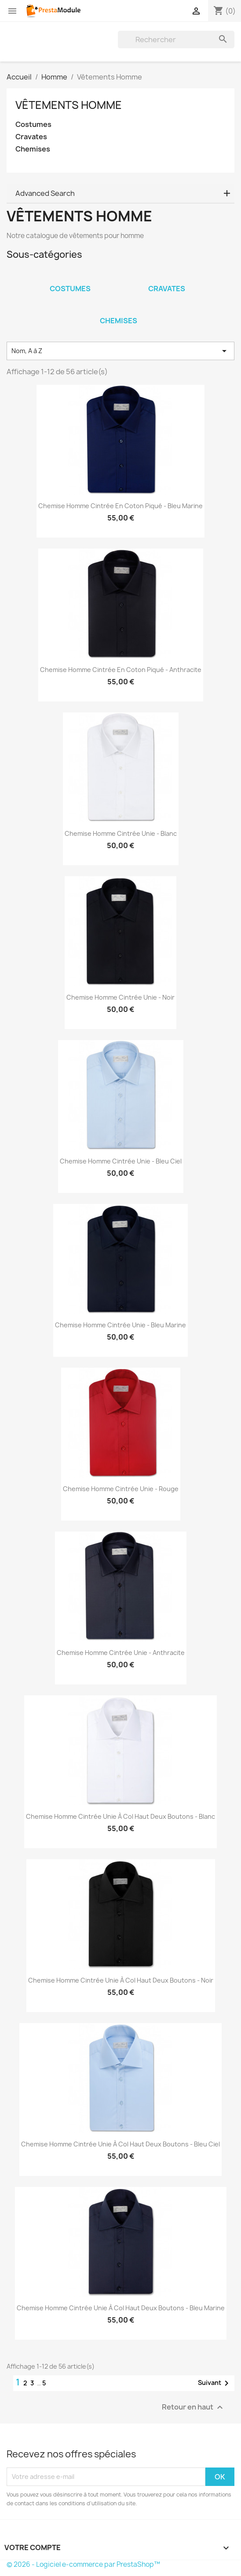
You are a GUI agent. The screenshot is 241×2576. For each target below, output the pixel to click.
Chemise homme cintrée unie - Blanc (121, 833)
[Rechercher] (176, 39)
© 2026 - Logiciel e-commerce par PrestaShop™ (83, 2564)
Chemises (32, 149)
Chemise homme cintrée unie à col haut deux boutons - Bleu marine (121, 2308)
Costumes (33, 124)
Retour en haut (193, 2407)
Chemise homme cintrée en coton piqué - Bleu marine (120, 506)
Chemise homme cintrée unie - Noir (120, 997)
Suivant (215, 2383)
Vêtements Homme (68, 105)
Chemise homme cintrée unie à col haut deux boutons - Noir (120, 1980)
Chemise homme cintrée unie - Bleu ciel (121, 1161)
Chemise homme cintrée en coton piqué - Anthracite (120, 669)
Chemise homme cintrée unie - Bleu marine (120, 1325)
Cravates (31, 136)
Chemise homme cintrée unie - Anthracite (121, 1652)
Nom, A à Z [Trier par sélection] (120, 351)
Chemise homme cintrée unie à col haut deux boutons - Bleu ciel (120, 2144)
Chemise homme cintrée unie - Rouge (121, 1489)
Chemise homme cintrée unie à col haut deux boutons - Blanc (120, 1816)
